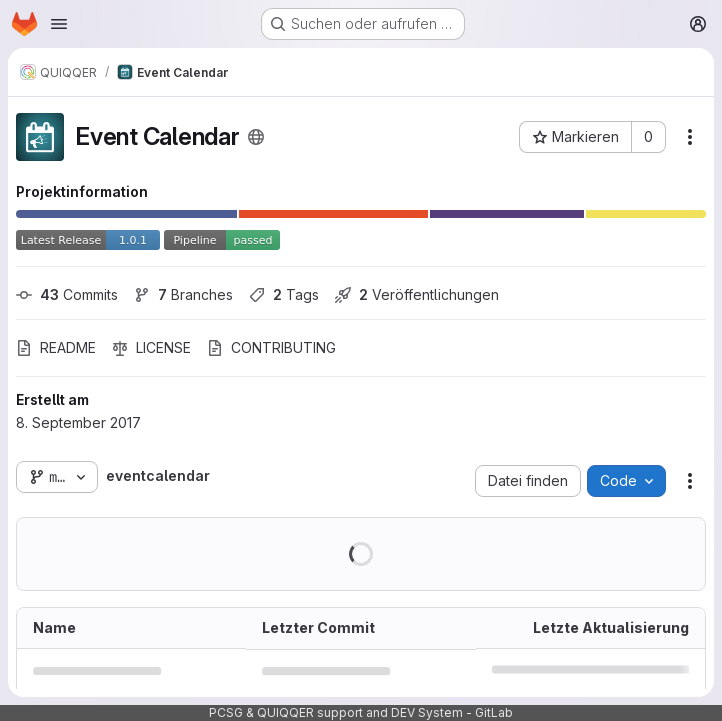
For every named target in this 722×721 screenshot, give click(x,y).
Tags (284, 294)
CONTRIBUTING (271, 347)
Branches (183, 294)
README (56, 347)
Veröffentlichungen (417, 294)
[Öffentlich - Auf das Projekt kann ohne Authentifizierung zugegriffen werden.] (256, 137)
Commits (67, 294)
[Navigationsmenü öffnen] (59, 24)
